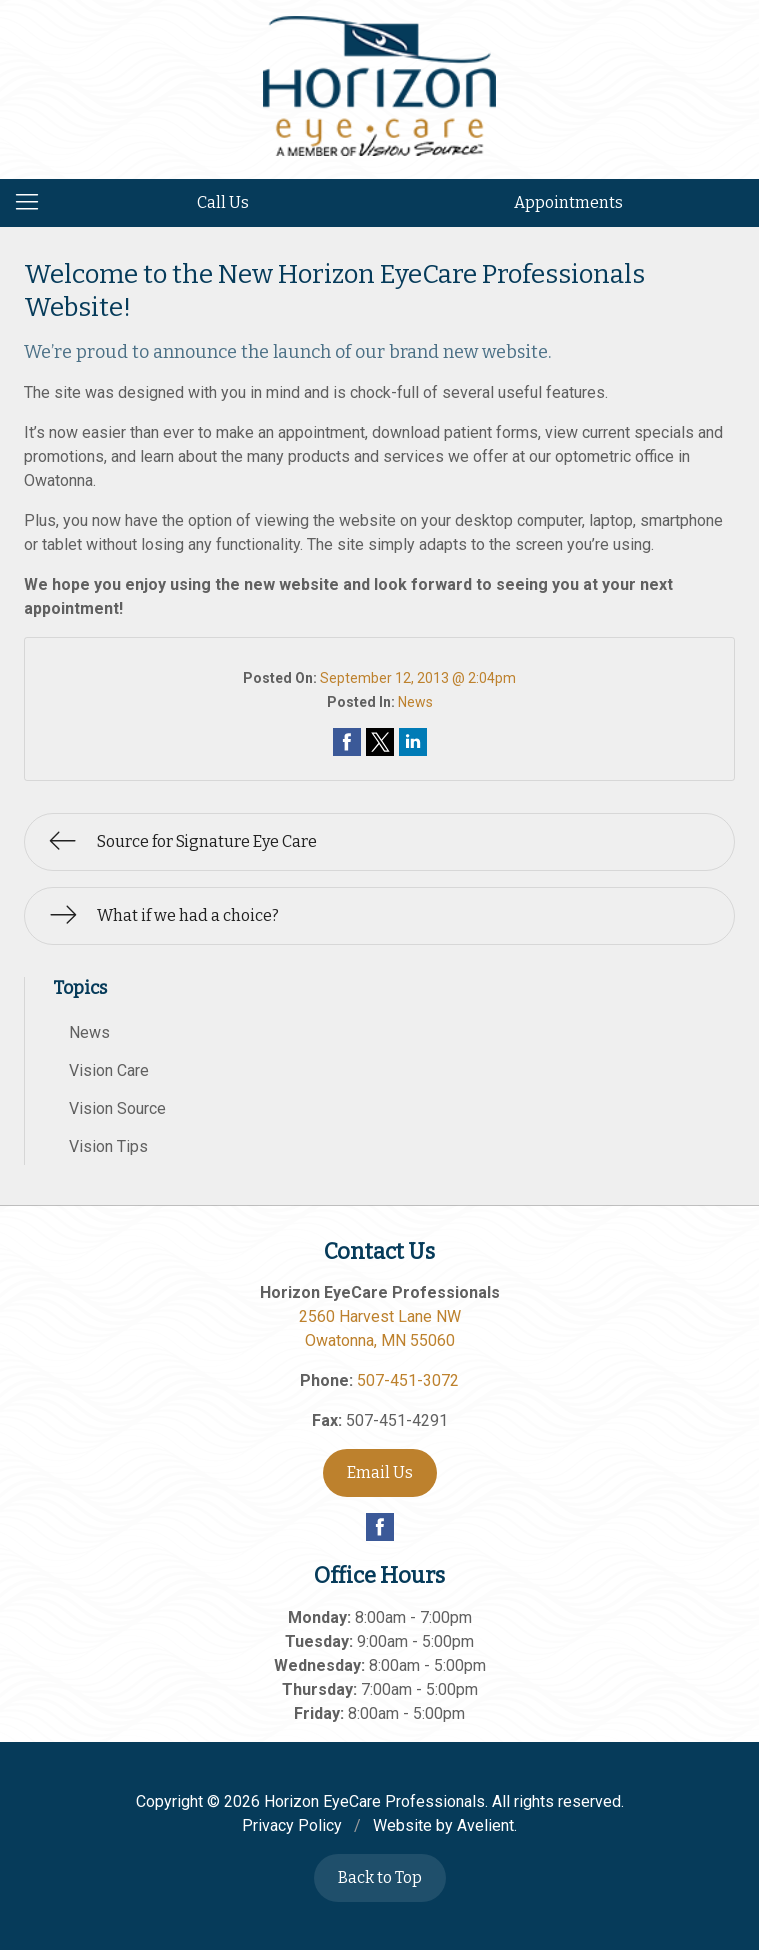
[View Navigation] (34, 203)
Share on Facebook (347, 742)
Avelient (485, 1825)
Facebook (380, 1527)
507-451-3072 (408, 1380)
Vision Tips (108, 1146)
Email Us (380, 1472)
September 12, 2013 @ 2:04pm (418, 678)
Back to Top (380, 1877)
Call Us (223, 202)
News (415, 702)
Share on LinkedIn (413, 742)
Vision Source (117, 1108)
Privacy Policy (292, 1825)
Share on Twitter (380, 742)
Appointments (568, 202)
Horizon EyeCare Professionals (374, 1801)
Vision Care (109, 1070)
